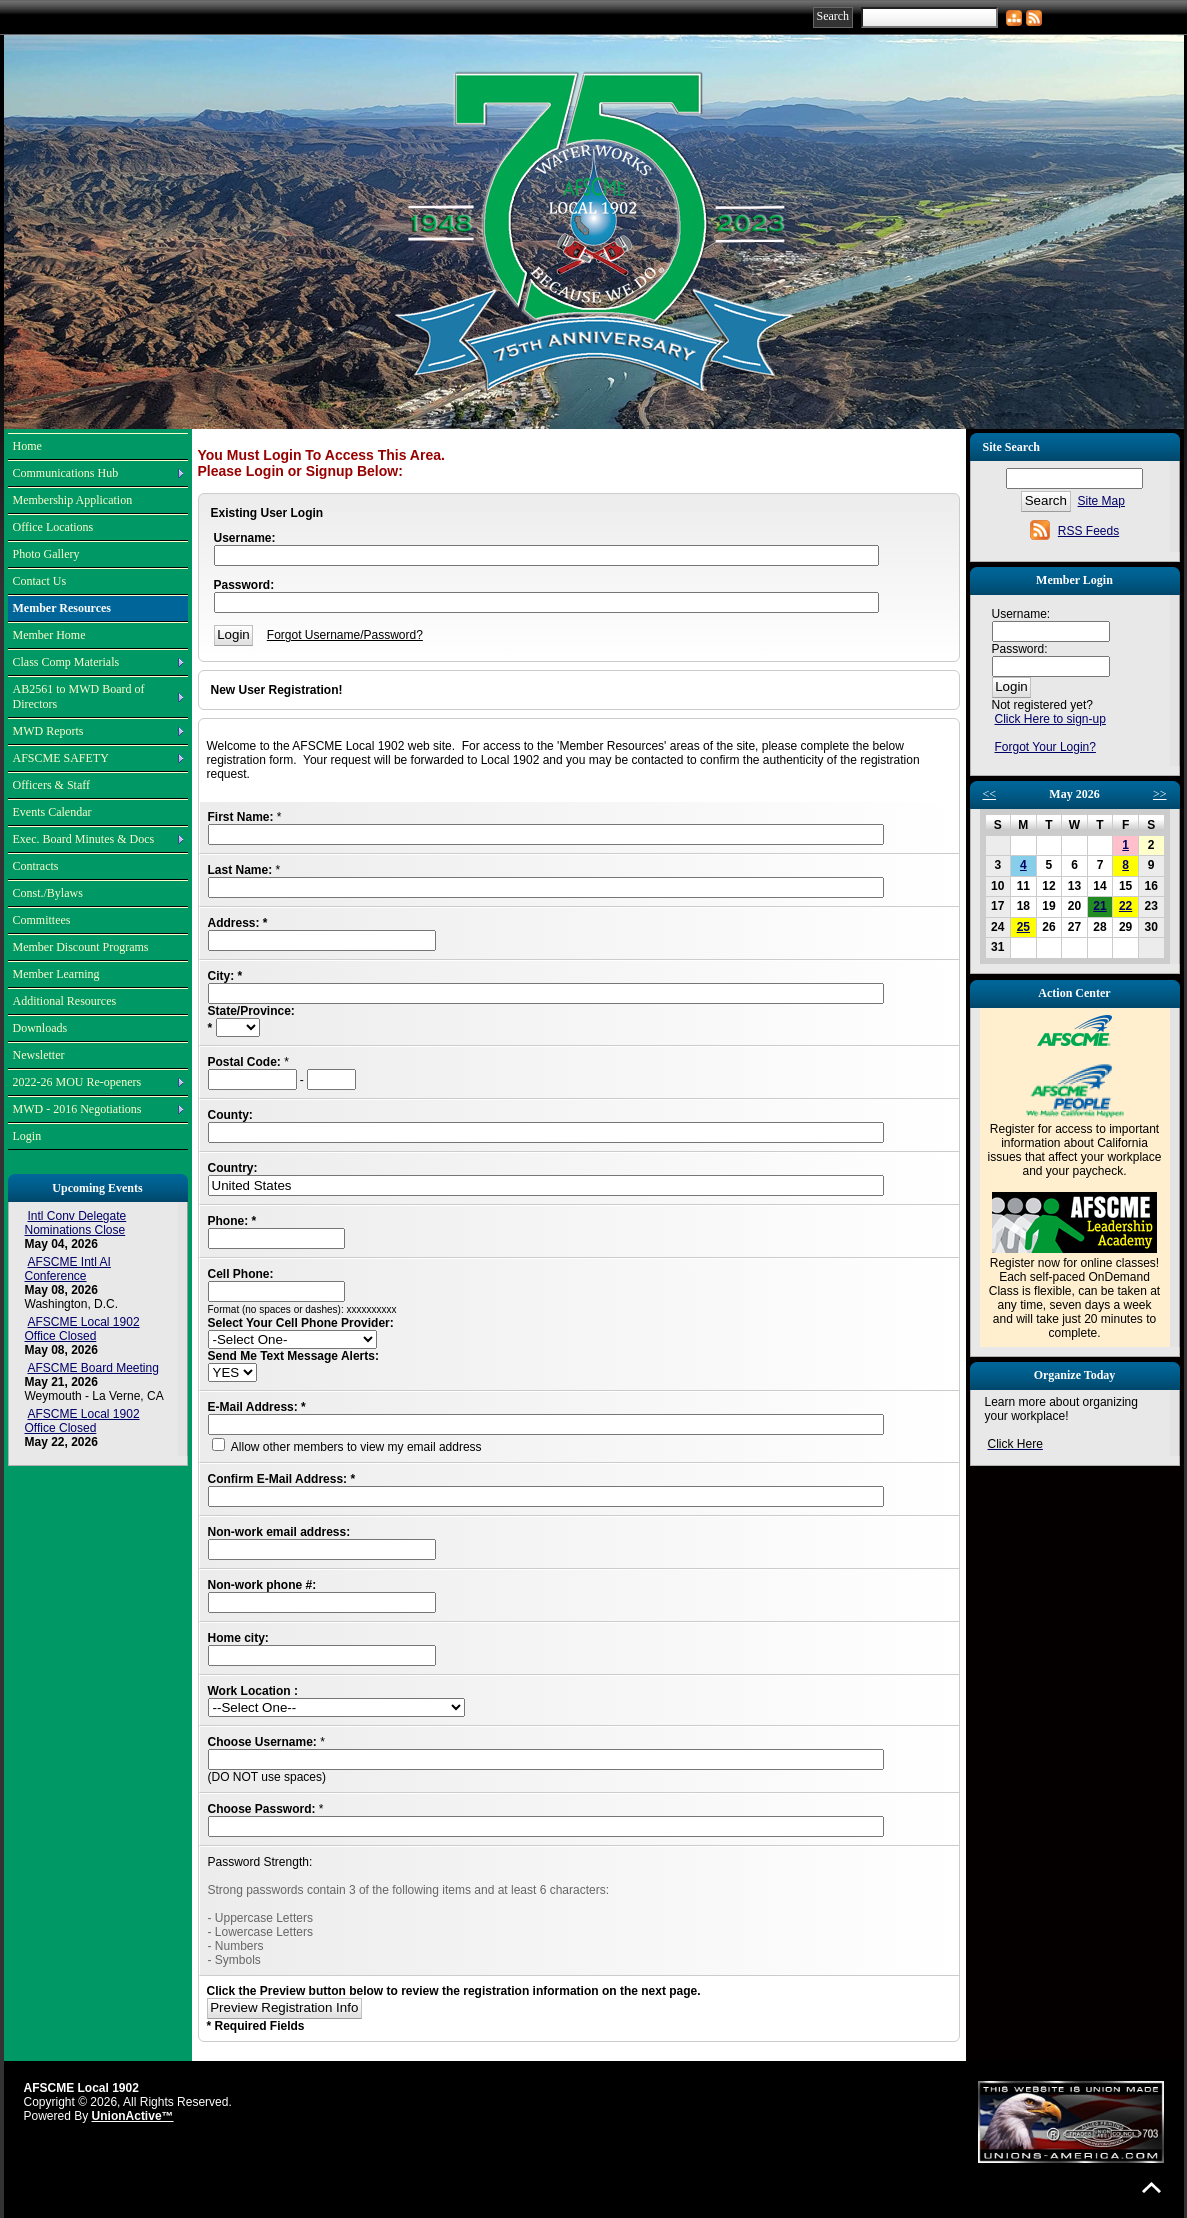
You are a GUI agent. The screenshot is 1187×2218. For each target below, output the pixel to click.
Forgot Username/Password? (345, 635)
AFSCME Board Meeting (93, 1368)
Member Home (49, 635)
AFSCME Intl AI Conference (68, 1269)
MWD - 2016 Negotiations (77, 1109)
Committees (42, 920)
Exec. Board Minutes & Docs (84, 839)
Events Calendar (52, 812)
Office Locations (53, 527)
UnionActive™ (133, 2116)
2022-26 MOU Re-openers (77, 1082)
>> (1160, 794)
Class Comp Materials (66, 662)
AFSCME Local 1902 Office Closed (82, 1329)
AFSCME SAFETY (61, 758)
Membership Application (73, 500)
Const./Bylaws (48, 893)
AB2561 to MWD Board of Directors (79, 696)
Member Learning (56, 974)
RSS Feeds (1088, 531)
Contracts (36, 866)
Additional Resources (65, 1001)
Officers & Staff (52, 785)
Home (27, 446)
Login (27, 1136)
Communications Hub (66, 473)
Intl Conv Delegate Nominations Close (76, 1223)
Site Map (1101, 501)
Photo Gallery (46, 554)
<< (990, 794)
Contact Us (40, 581)
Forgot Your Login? (1045, 747)
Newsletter (39, 1055)
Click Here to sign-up (1050, 719)
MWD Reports (48, 731)
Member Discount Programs (81, 947)
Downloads (40, 1028)
